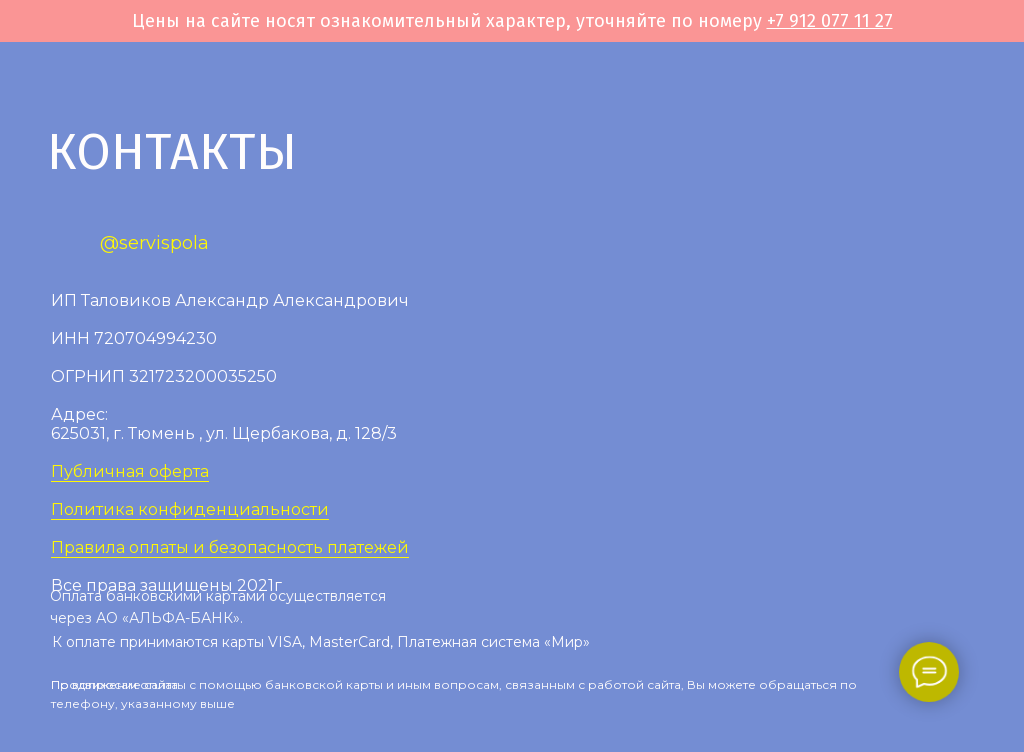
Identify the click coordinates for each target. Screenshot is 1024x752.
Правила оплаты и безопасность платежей (230, 547)
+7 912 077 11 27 (830, 21)
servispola (164, 243)
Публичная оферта (130, 471)
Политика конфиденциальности (190, 509)
